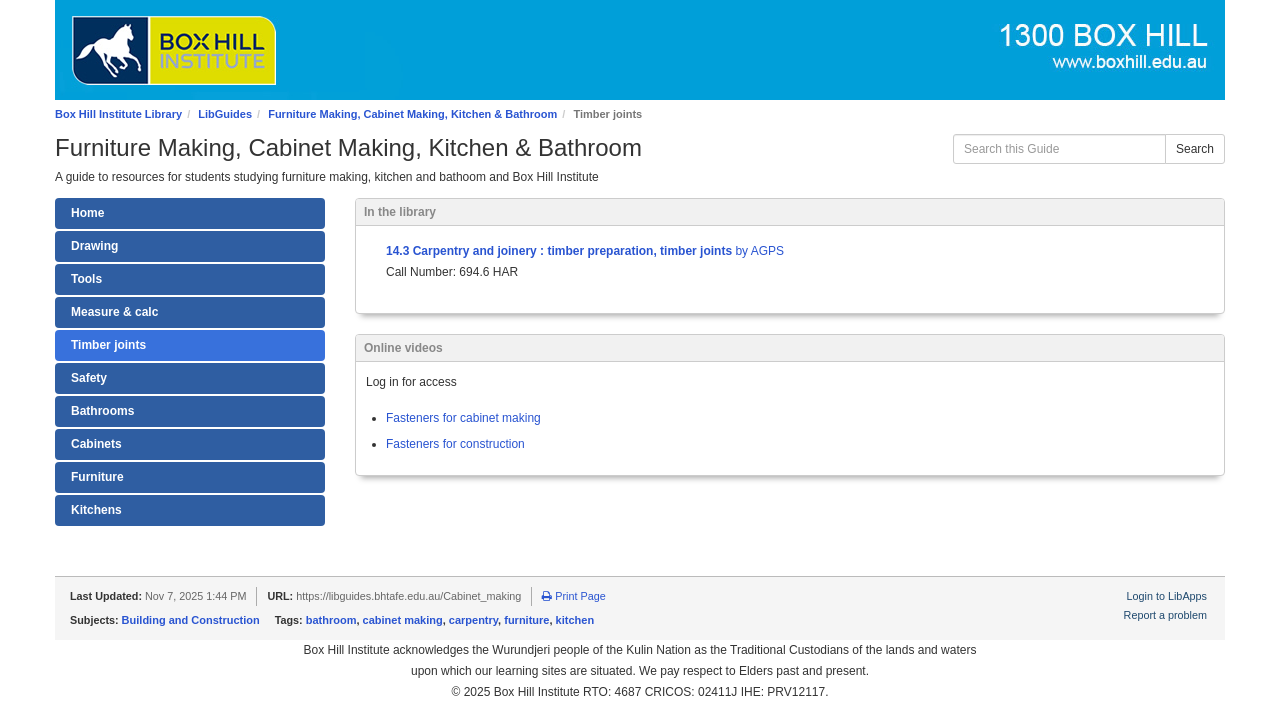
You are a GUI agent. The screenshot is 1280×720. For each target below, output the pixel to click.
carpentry (473, 620)
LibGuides (225, 114)
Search (1195, 149)
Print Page (573, 596)
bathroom (331, 620)
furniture (526, 620)
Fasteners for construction (455, 444)
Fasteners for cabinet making (463, 418)
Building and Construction (191, 620)
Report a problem (1165, 615)
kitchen (575, 620)
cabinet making (403, 620)
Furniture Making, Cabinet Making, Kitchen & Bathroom (412, 114)
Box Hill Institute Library (118, 114)
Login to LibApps (1167, 596)
